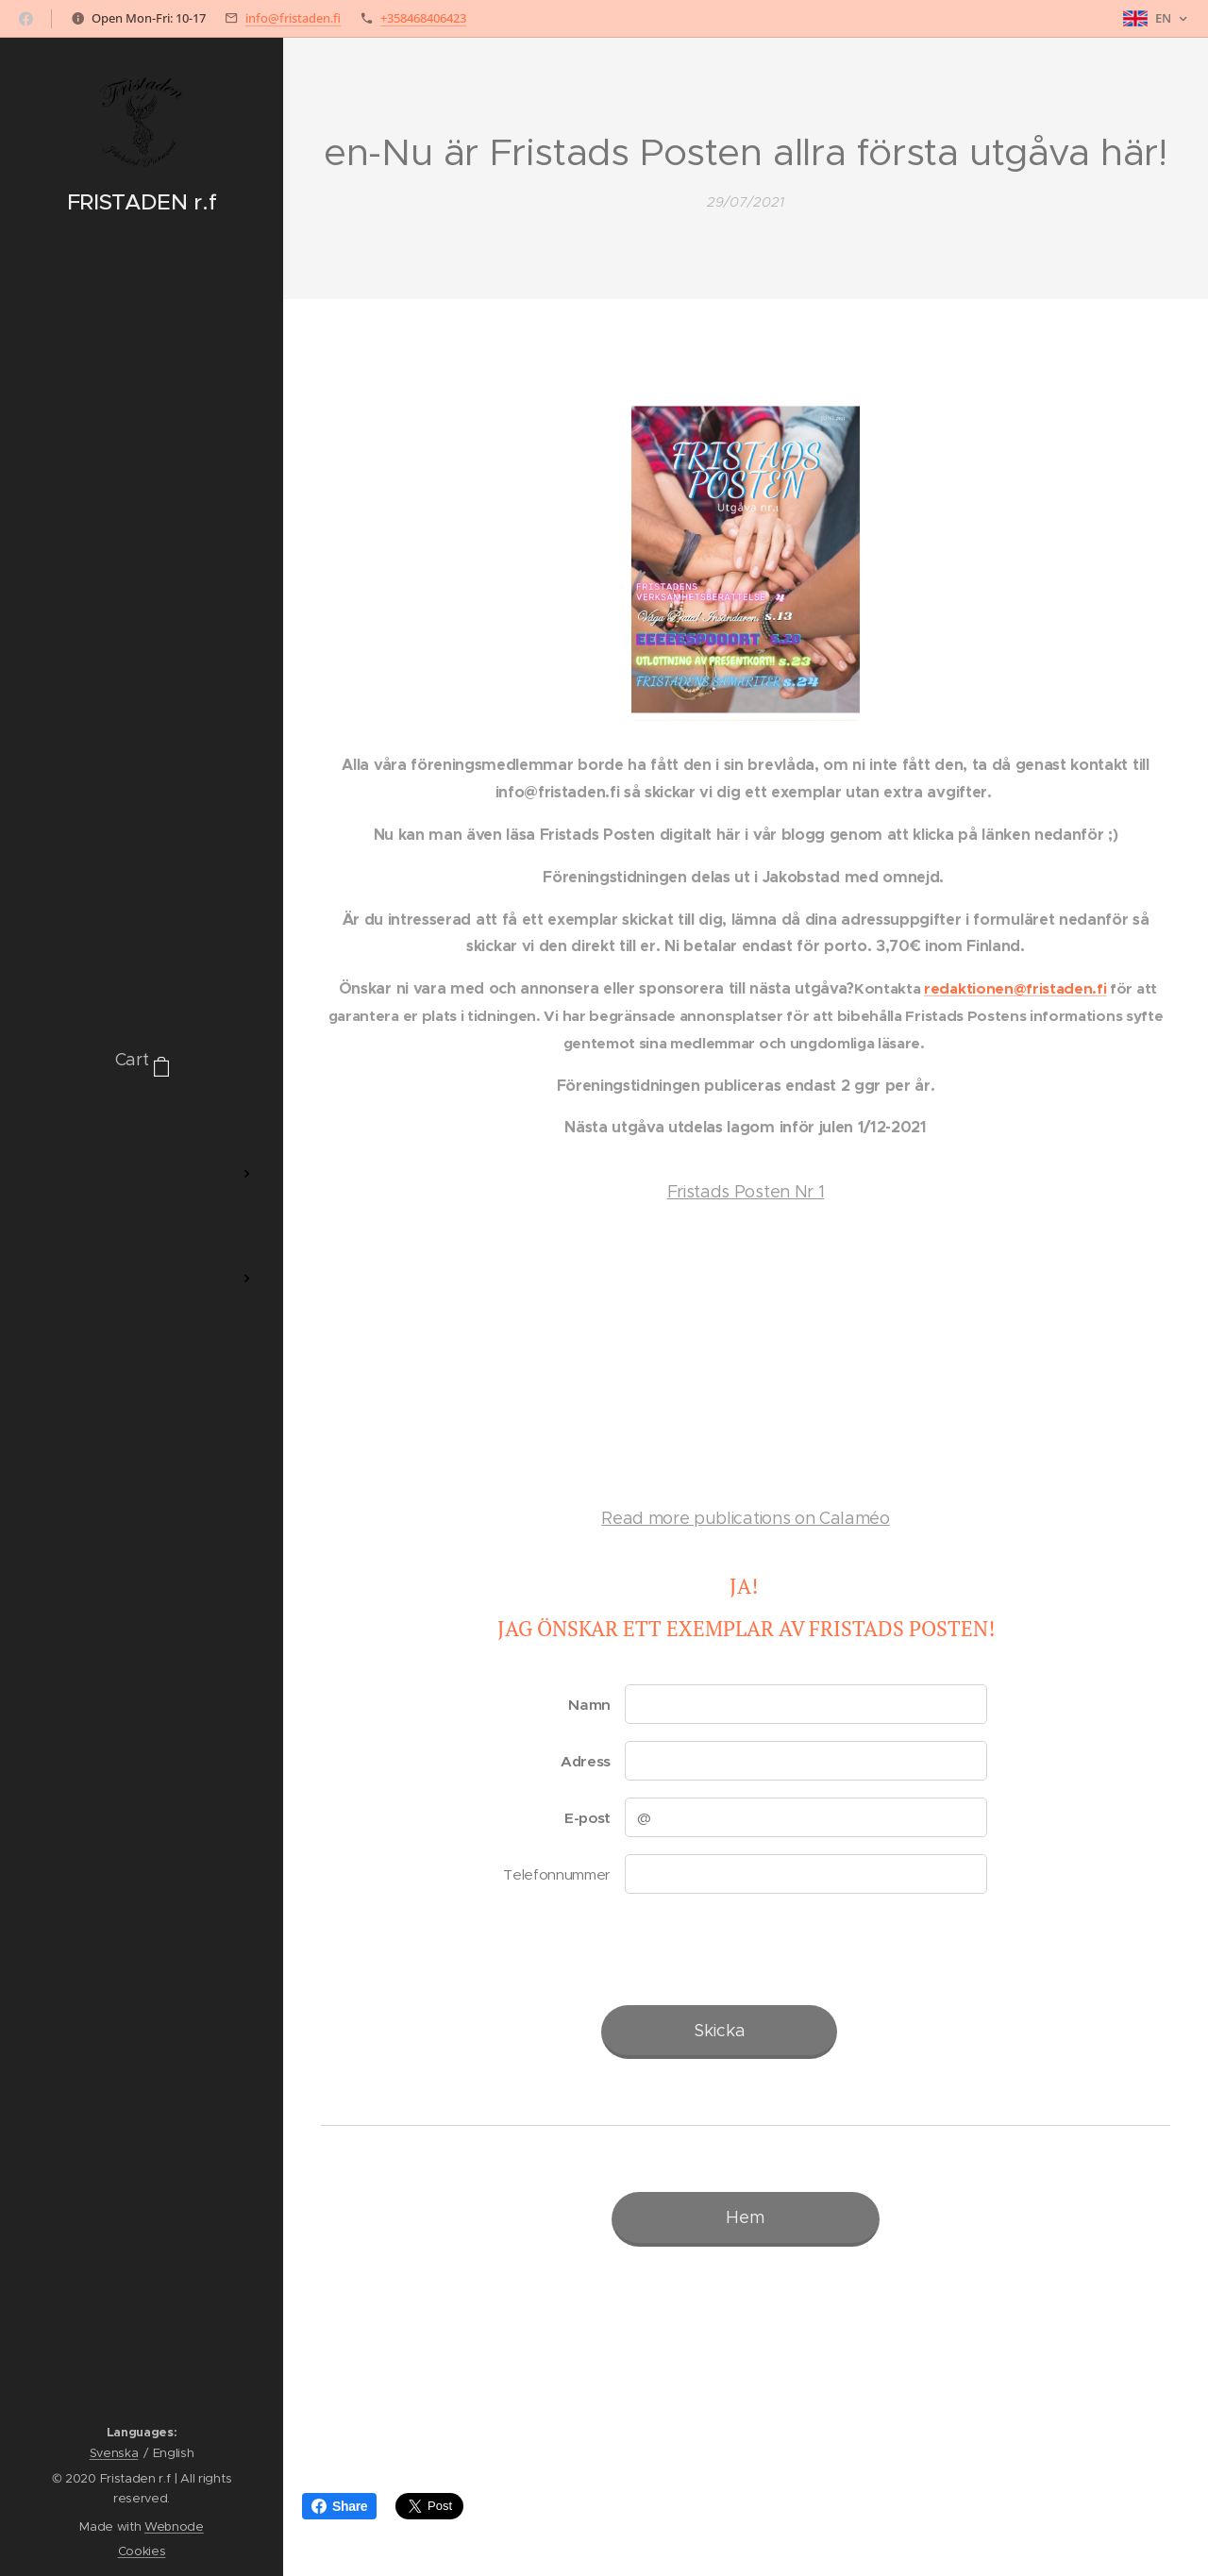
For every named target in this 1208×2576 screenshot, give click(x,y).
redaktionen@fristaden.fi (1015, 989)
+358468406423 (423, 17)
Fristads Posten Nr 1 (746, 1192)
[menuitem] (141, 1118)
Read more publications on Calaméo (745, 1518)
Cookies (142, 2551)
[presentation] (767, 1949)
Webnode (174, 2526)
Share (339, 2506)
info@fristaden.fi (293, 17)
